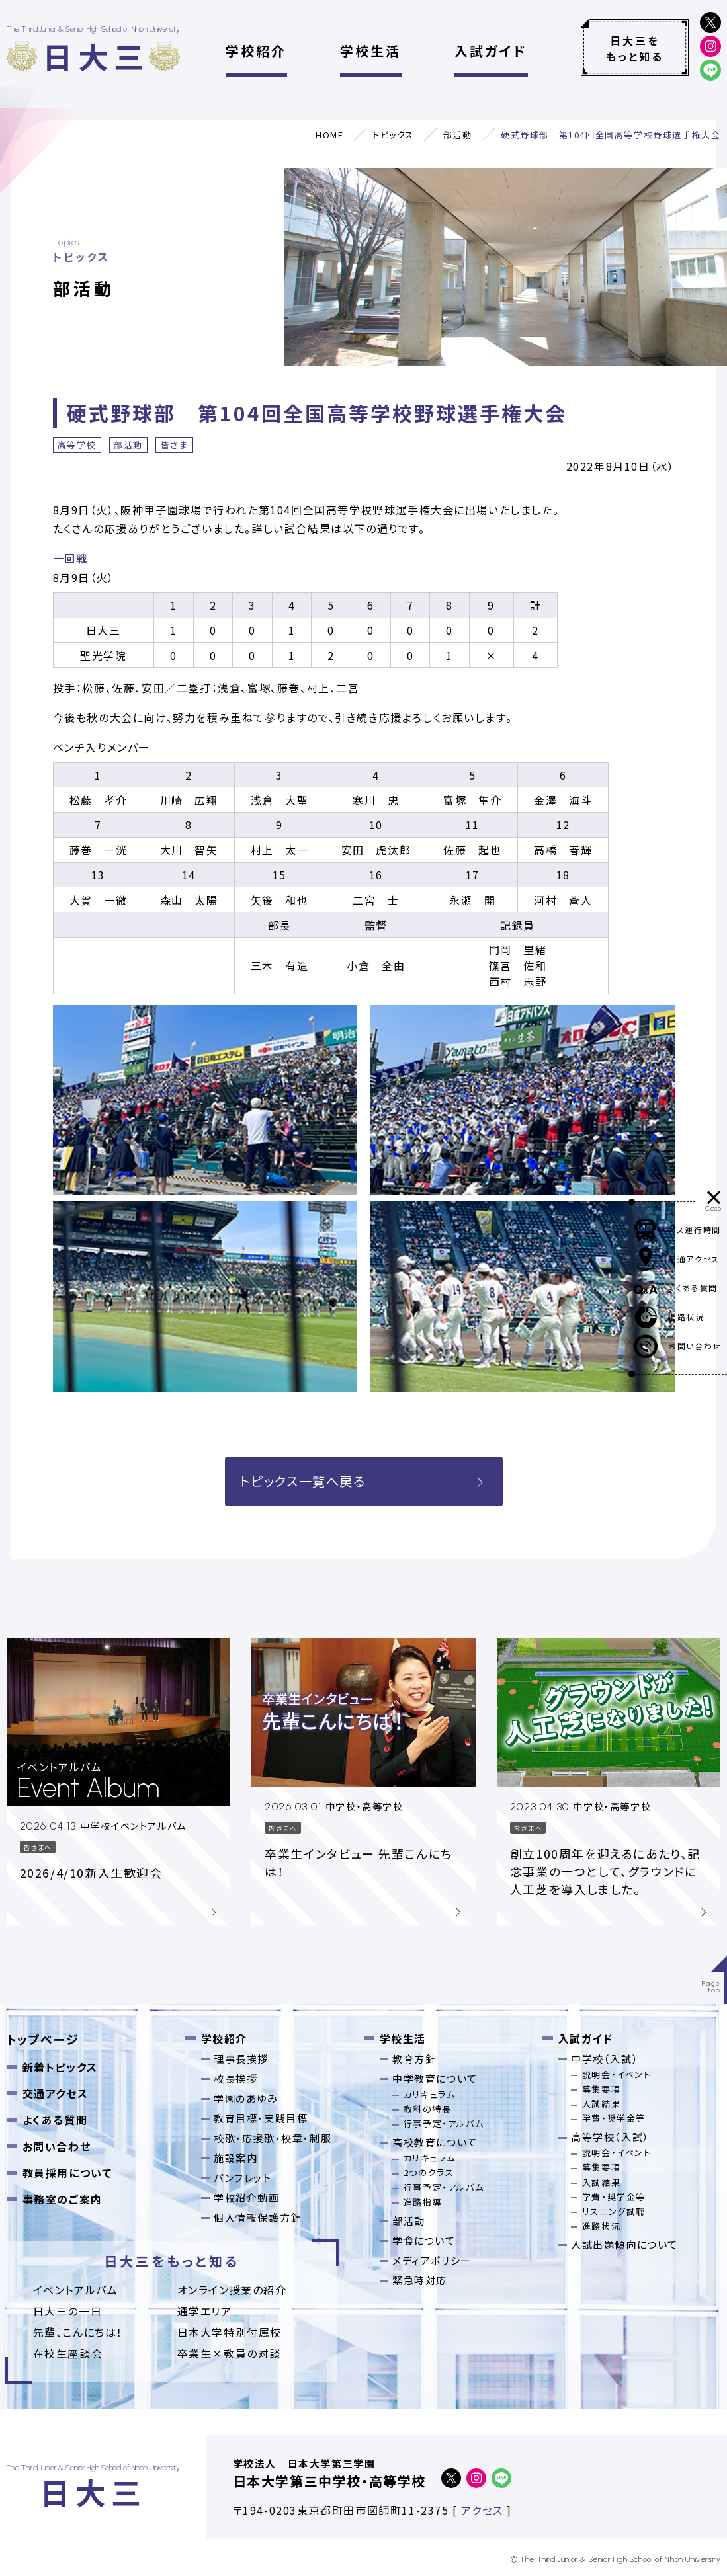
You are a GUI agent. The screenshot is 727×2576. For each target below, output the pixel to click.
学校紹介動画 (247, 2197)
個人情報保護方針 (258, 2217)
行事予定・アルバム (444, 2123)
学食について (424, 2240)
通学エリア (204, 2311)
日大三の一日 (68, 2311)
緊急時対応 (419, 2280)
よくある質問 (55, 2120)
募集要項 (601, 2089)
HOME (329, 134)
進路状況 (601, 2226)
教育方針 (414, 2059)
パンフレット (243, 2178)
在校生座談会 (68, 2353)
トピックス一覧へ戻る (364, 1481)
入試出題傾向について (624, 2244)
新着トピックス (60, 2067)
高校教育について (435, 2142)
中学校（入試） (604, 2059)
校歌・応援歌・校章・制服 (272, 2138)
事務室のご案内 (62, 2199)
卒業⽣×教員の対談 (229, 2353)
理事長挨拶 (241, 2059)
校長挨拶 (235, 2078)
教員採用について (67, 2173)
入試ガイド (491, 50)
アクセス (482, 2510)
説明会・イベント (617, 2074)
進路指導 (423, 2202)
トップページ (43, 2039)
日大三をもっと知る (635, 48)
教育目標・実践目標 (261, 2118)
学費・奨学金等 (614, 2118)
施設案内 (235, 2158)
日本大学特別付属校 (229, 2332)
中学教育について (435, 2078)
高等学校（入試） (610, 2137)
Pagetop (711, 1986)
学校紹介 (256, 50)
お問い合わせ (56, 2146)
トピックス (393, 134)
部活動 (457, 134)
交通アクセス (55, 2093)
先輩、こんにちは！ (78, 2332)
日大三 (96, 56)
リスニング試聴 (614, 2211)
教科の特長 (428, 2109)
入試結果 (601, 2103)
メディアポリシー (432, 2260)
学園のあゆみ (246, 2098)
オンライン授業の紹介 (232, 2290)
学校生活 (371, 50)
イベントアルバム (75, 2290)
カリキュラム (430, 2094)
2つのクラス (429, 2172)
